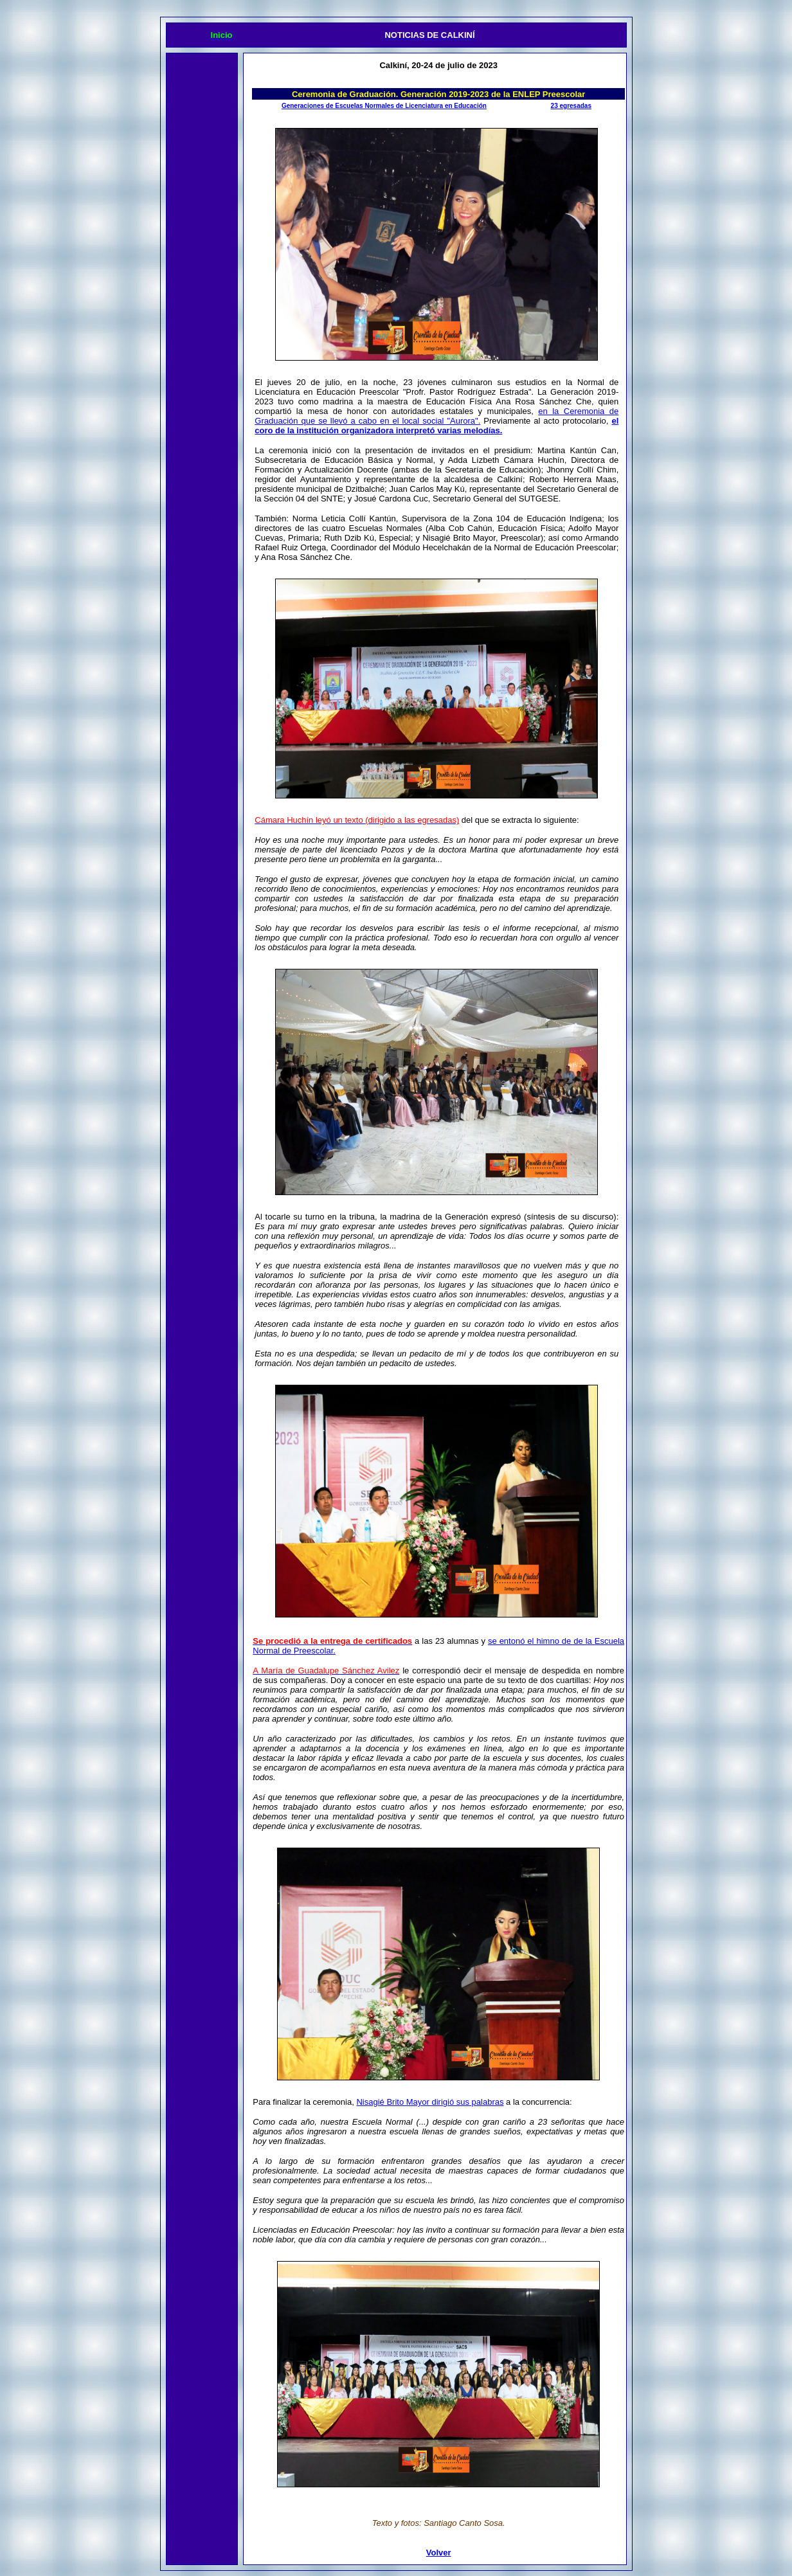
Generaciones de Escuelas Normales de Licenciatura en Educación (384, 105)
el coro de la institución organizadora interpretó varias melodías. (436, 425)
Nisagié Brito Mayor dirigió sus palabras (429, 2102)
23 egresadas (571, 105)
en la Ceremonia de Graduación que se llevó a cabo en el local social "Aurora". (436, 416)
